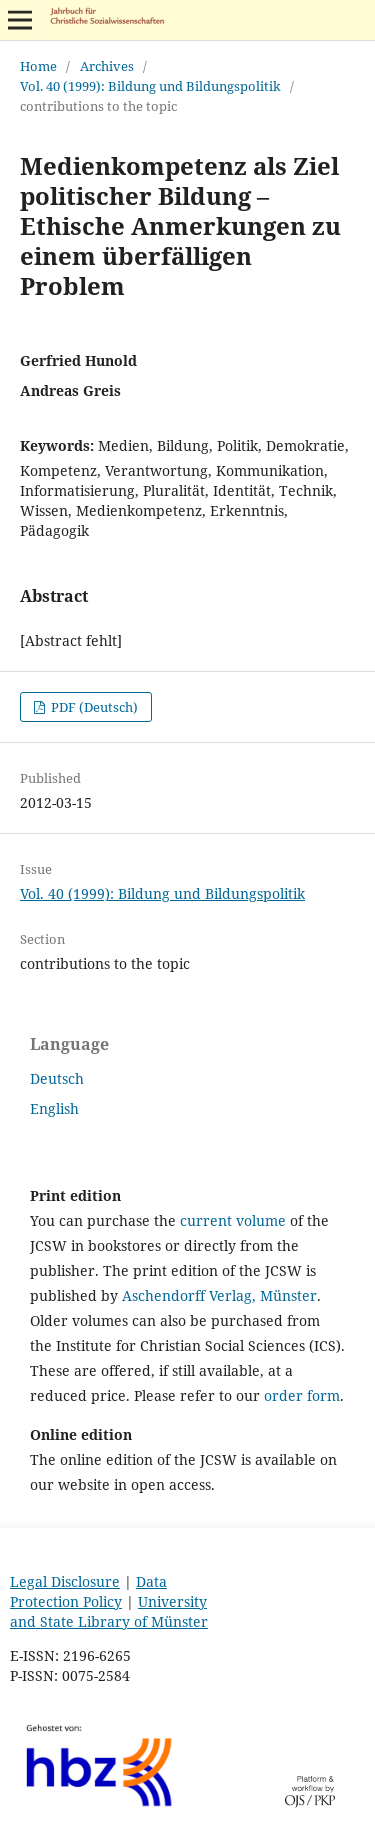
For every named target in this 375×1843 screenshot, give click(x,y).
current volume (233, 1220)
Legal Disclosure (65, 1581)
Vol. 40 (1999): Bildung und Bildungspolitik (150, 86)
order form (302, 1395)
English (54, 1108)
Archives (107, 66)
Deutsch (57, 1078)
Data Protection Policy (88, 1591)
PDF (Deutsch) (93, 707)
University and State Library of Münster (109, 1611)
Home (38, 66)
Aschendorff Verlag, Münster (219, 1295)
